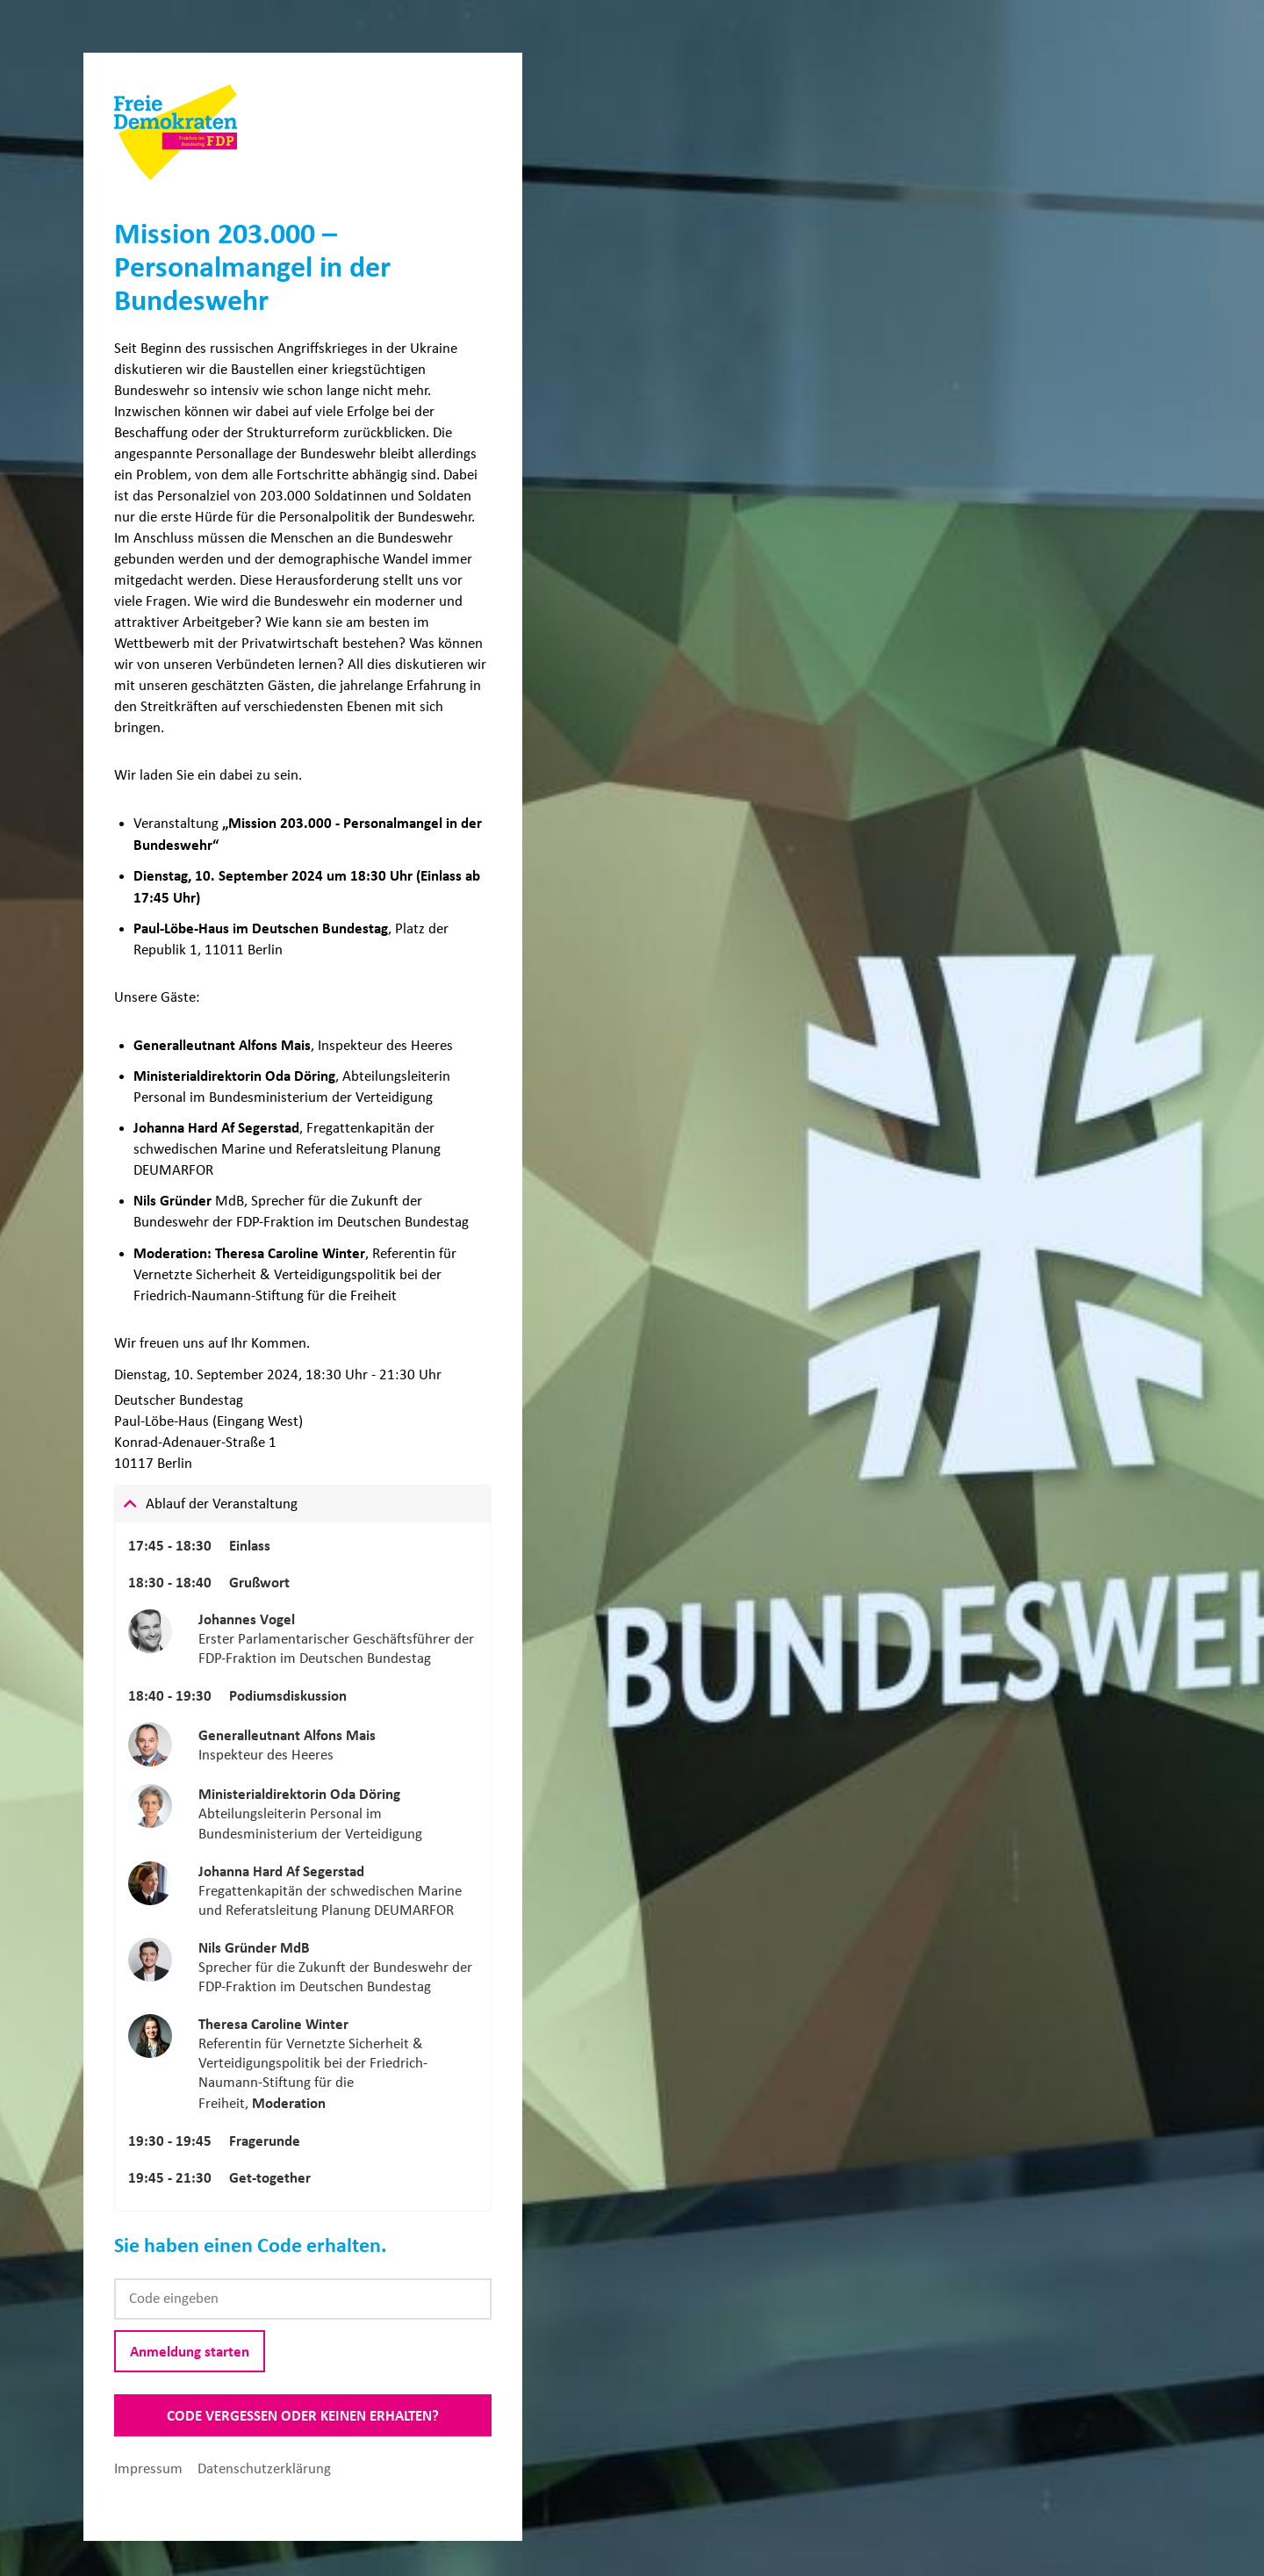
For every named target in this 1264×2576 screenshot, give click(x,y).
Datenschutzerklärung (264, 2468)
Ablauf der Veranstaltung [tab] (222, 1503)
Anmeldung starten (189, 2351)
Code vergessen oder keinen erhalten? (303, 2415)
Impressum (150, 2468)
